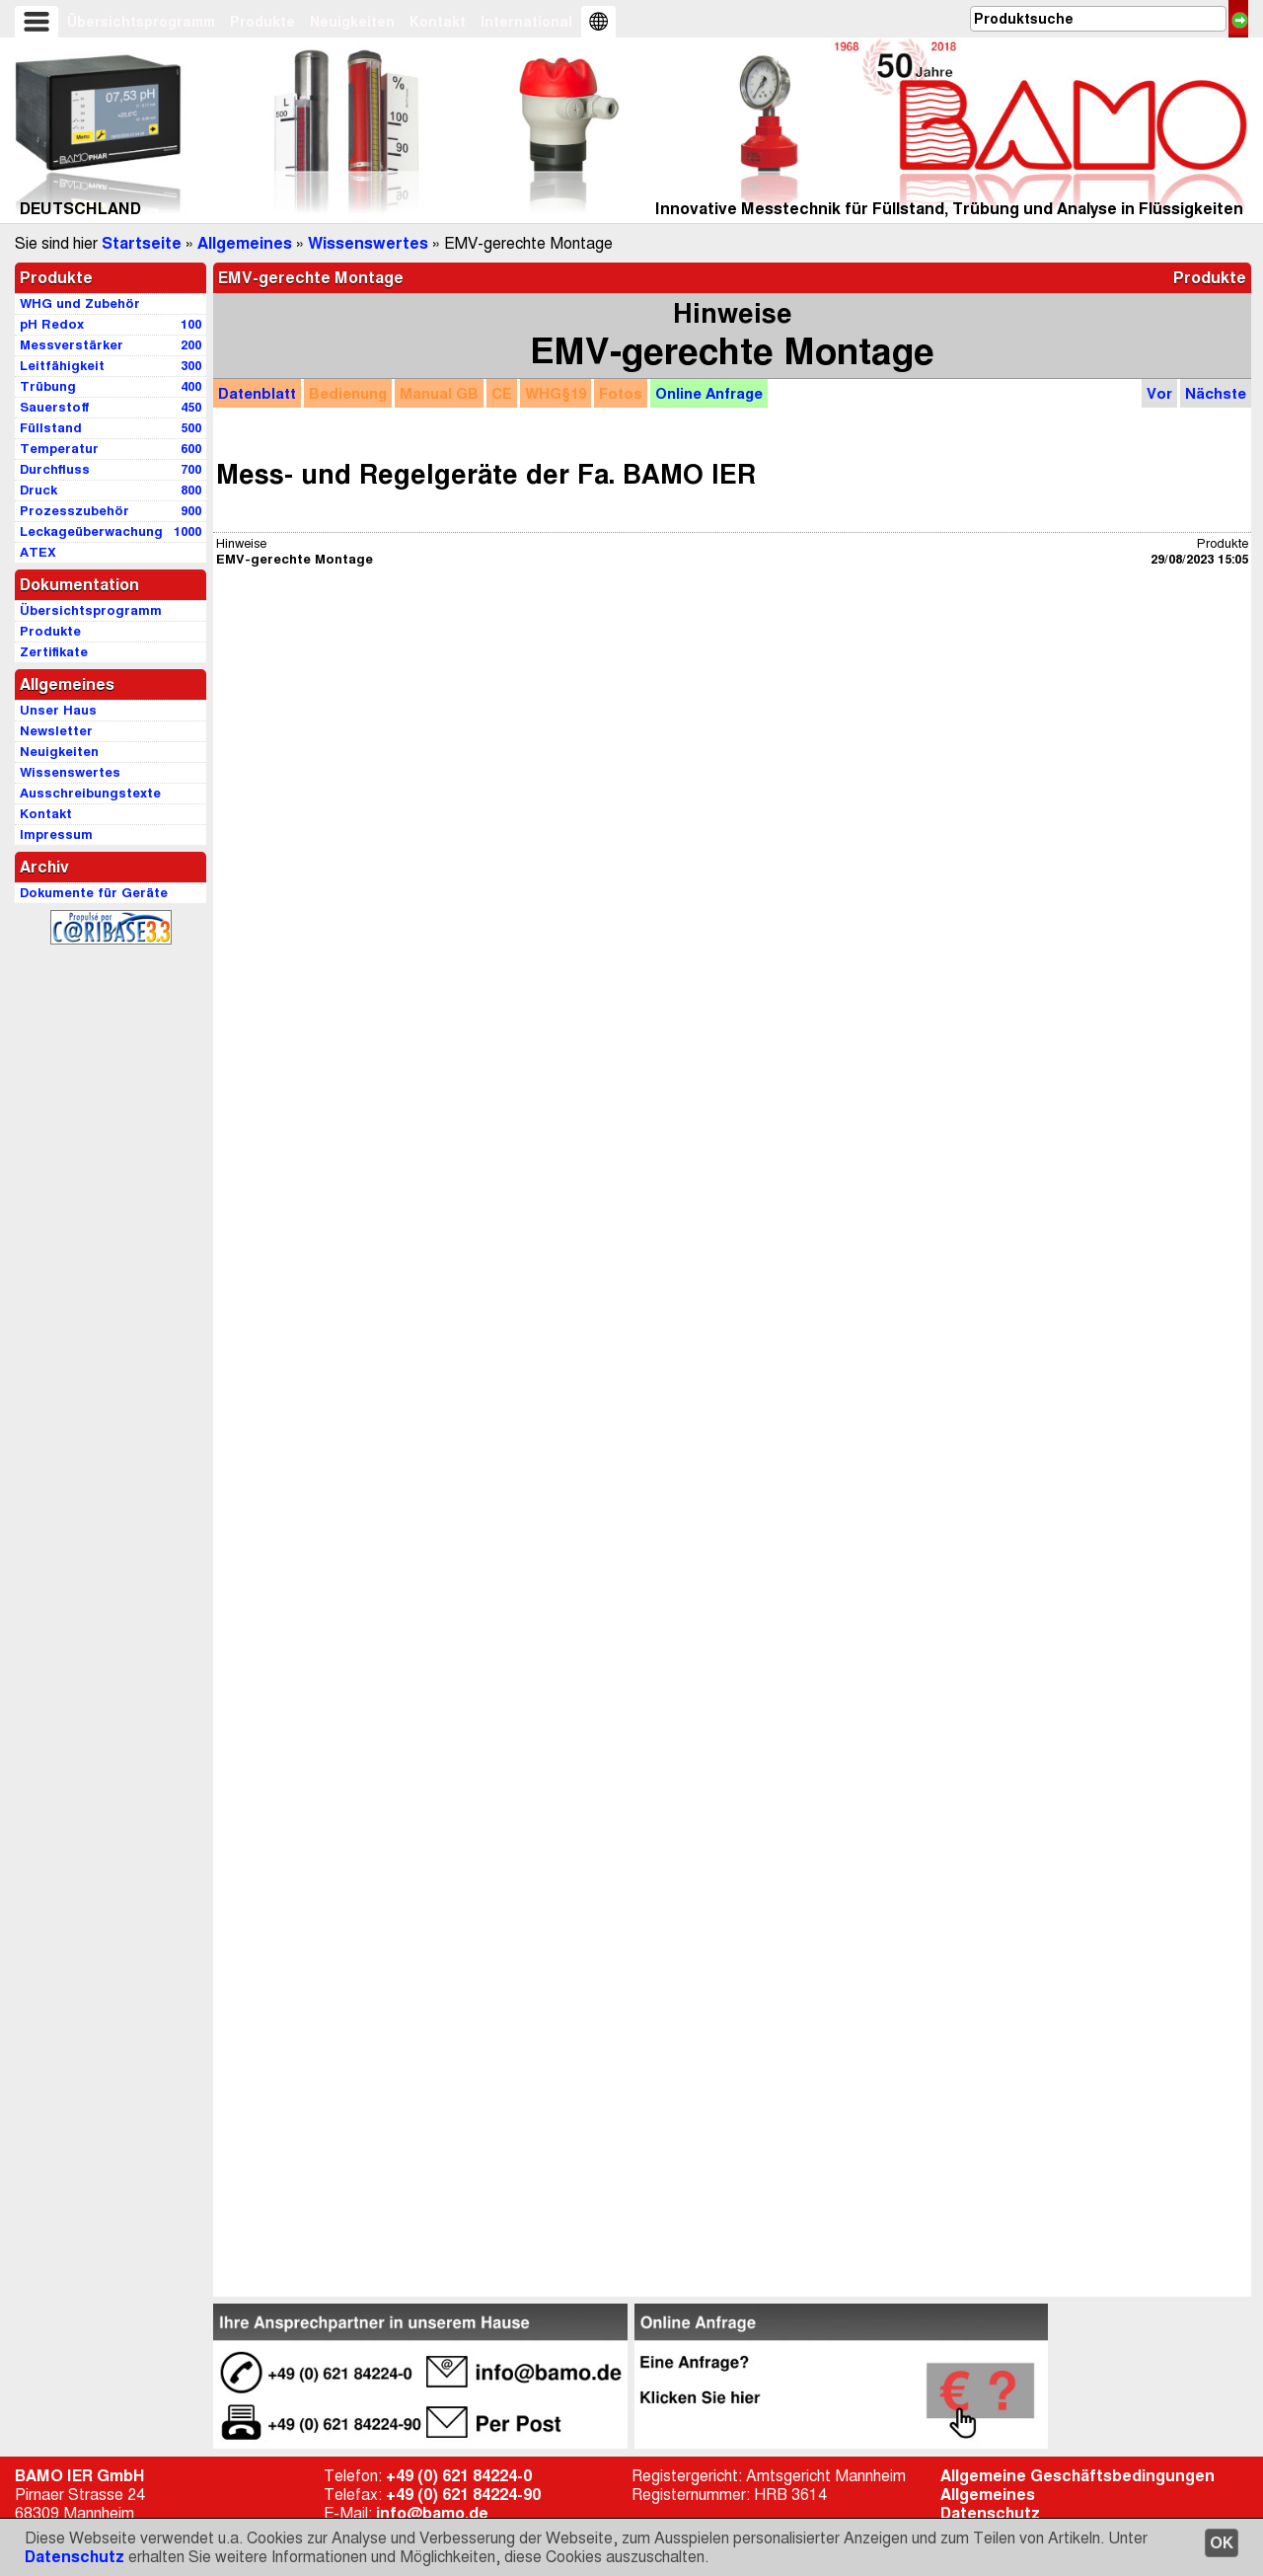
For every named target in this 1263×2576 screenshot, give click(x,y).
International (526, 22)
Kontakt (437, 22)
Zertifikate (54, 651)
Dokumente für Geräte (94, 892)
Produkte (262, 22)
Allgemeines (244, 243)
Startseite (142, 243)
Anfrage (709, 393)
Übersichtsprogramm (141, 22)
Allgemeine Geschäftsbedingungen (1077, 2475)
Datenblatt (257, 393)
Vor (1159, 393)
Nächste (1215, 393)
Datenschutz (74, 2556)
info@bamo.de (432, 2513)
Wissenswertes (368, 243)
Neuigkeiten (352, 22)
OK (1221, 2543)
